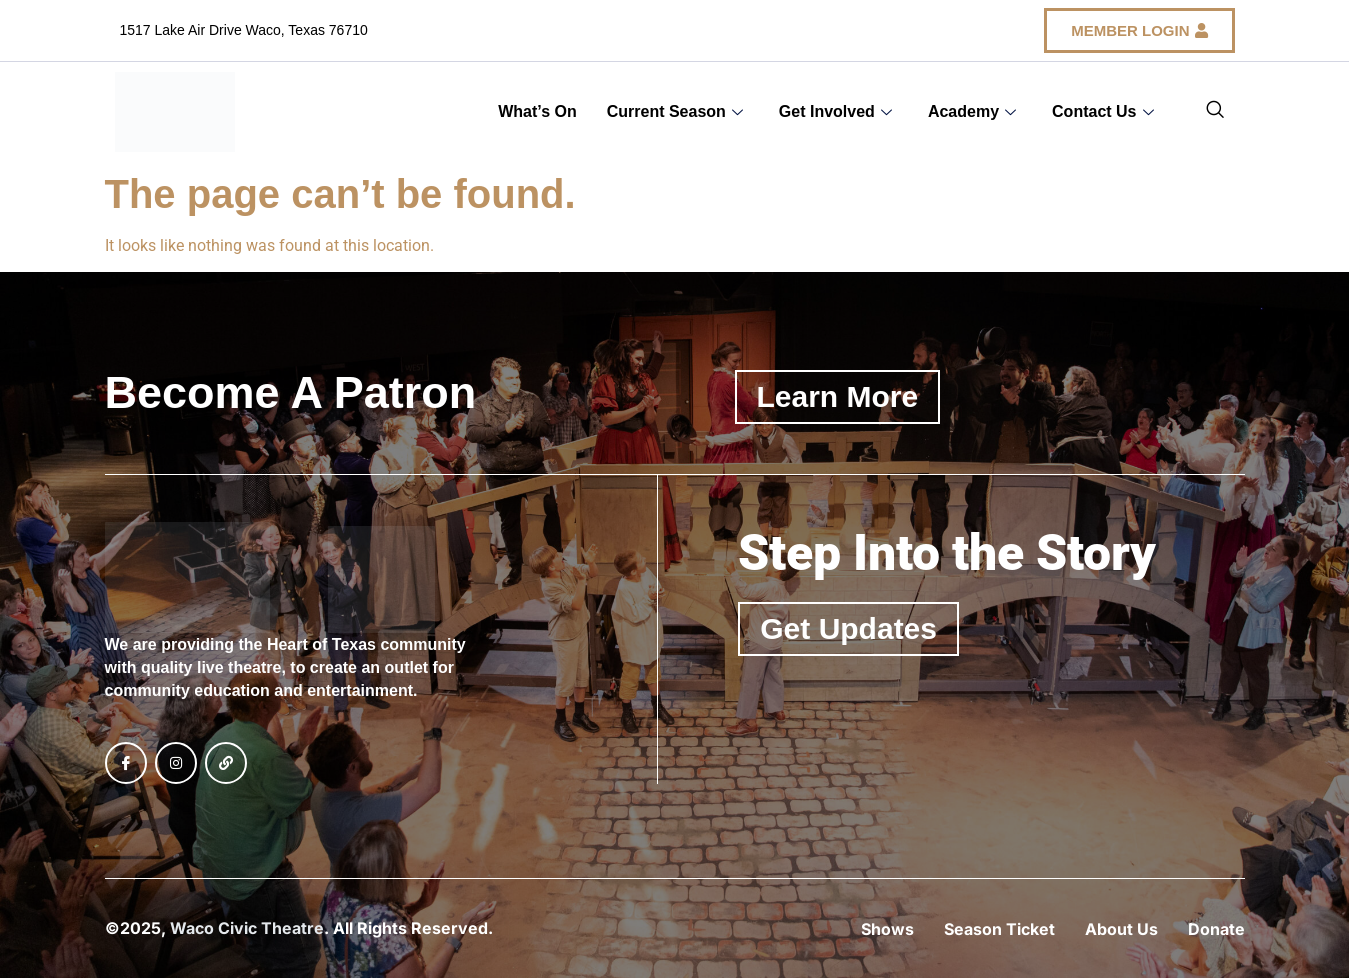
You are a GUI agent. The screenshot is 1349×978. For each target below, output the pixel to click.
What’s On (537, 111)
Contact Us (1102, 111)
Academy (972, 111)
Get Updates (848, 628)
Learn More (838, 396)
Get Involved (835, 111)
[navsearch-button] (1215, 112)
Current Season (675, 111)
